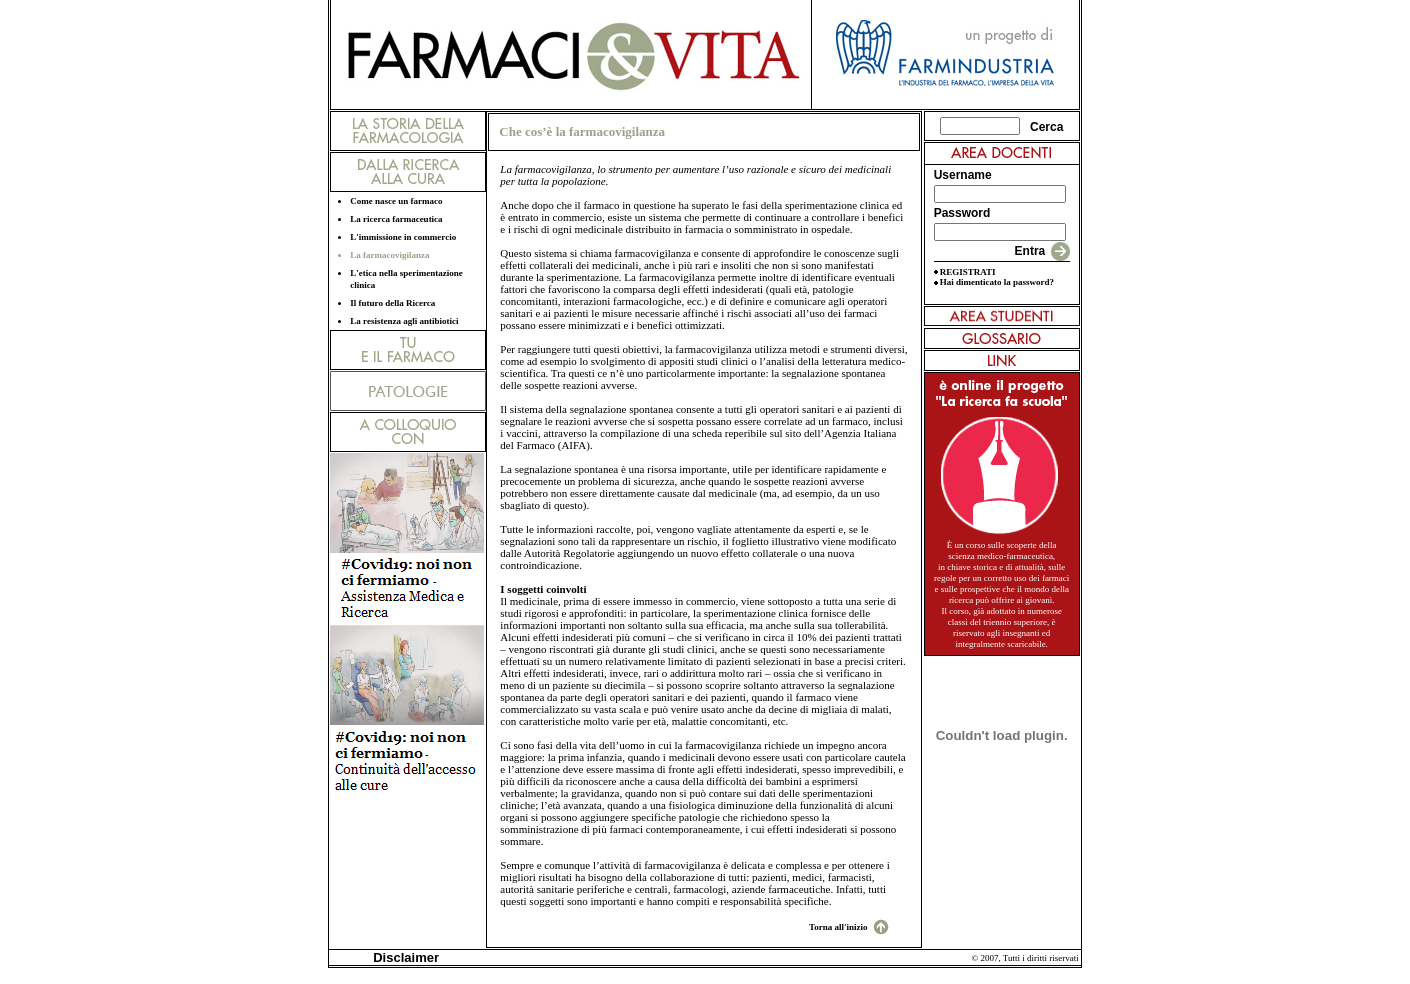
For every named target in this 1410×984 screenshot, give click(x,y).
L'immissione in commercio (403, 237)
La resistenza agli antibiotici (404, 321)
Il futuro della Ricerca (392, 303)
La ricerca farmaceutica (396, 219)
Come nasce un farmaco (396, 201)
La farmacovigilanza (389, 255)
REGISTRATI (968, 272)
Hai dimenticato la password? (997, 282)
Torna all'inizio (838, 927)
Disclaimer (402, 957)
